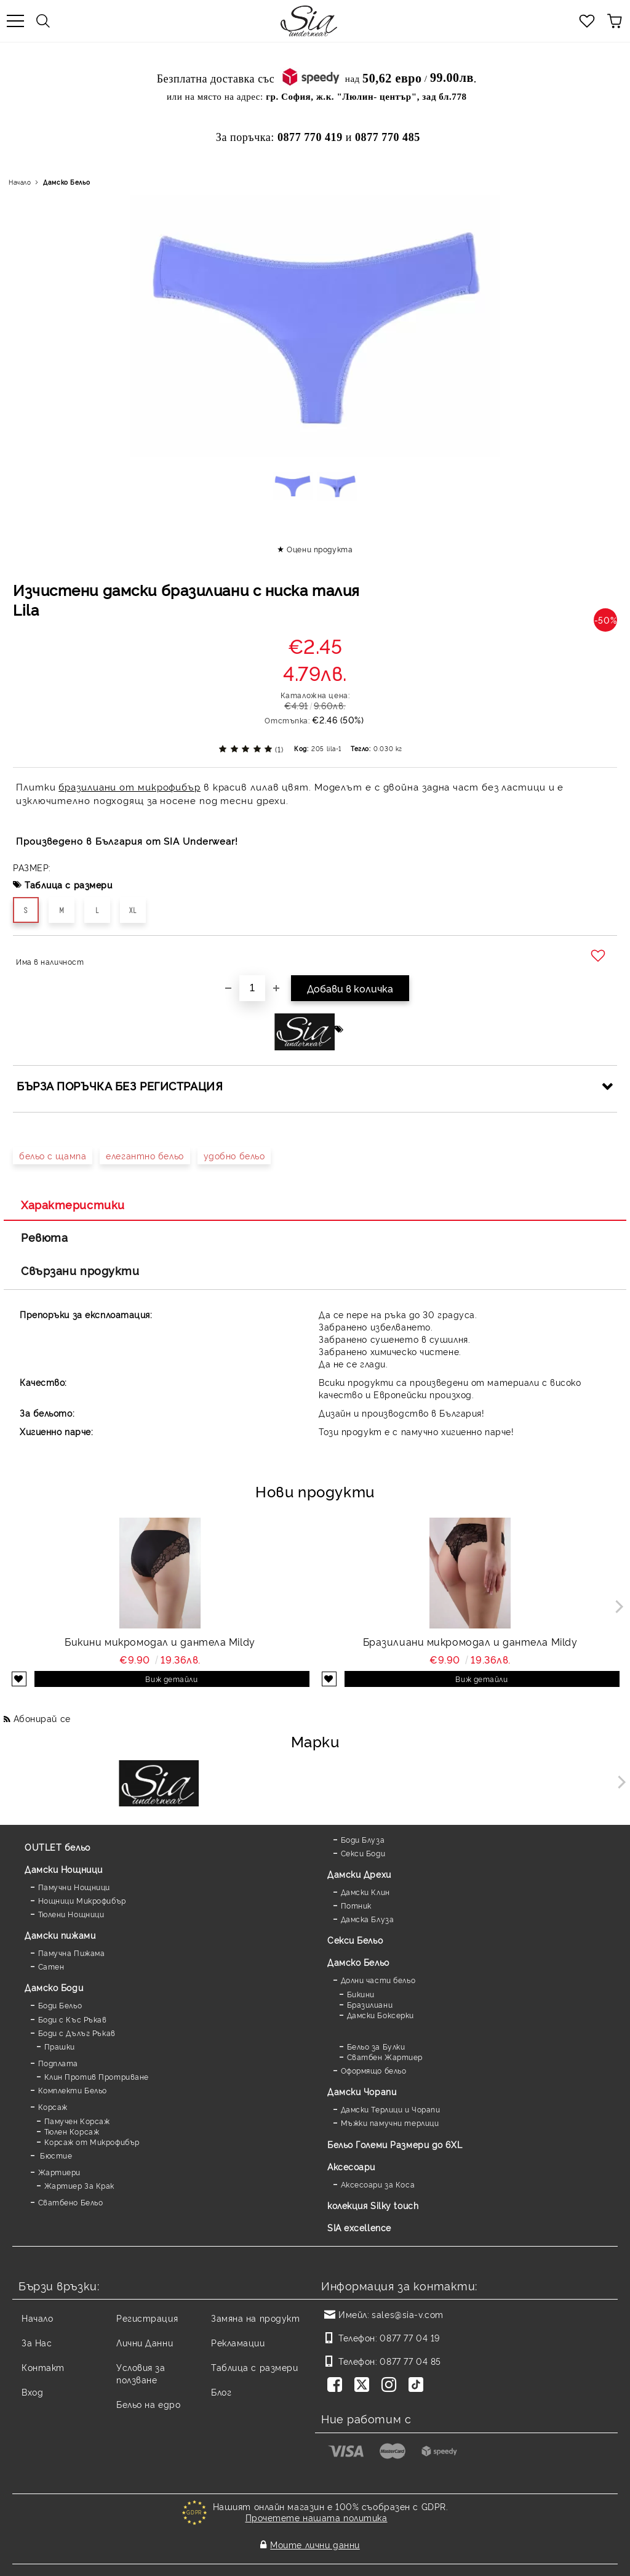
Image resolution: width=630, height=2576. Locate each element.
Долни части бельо (378, 1979)
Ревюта (44, 1237)
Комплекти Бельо (72, 2090)
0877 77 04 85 (410, 2361)
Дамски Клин (365, 1891)
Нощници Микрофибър (82, 1900)
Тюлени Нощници (71, 1914)
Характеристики (73, 1204)
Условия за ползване (140, 2373)
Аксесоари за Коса (378, 2184)
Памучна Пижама (71, 1952)
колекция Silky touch (372, 2205)
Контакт (43, 2367)
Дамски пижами (60, 1935)
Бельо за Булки (376, 2046)
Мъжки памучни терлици (390, 2122)
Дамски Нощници (64, 1869)
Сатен (51, 1966)
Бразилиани (370, 2004)
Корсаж (53, 2106)
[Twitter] (364, 2386)
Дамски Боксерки (380, 2015)
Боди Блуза (363, 1839)
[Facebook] (337, 2386)
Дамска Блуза (367, 1919)
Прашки (59, 2046)
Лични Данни (144, 2342)
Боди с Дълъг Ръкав (77, 2032)
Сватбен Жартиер (385, 2056)
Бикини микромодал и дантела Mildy (160, 1641)
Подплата (58, 2063)
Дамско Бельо (66, 182)
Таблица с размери (69, 884)
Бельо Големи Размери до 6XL (394, 2144)
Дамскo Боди (54, 1987)
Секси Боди (363, 1853)
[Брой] (252, 988)
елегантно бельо (144, 1155)
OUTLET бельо (57, 1847)
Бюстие (55, 2155)
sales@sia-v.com (407, 2314)
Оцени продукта (320, 549)
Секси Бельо (355, 1940)
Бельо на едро (148, 2404)
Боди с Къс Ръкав (72, 2019)
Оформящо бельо (374, 2070)
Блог (221, 2391)
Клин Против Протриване (96, 2076)
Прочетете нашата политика (316, 2517)
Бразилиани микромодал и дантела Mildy (470, 1641)
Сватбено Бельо (70, 2202)
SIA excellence (359, 2227)
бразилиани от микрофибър (129, 786)
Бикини (361, 1994)
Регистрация (147, 2318)
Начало (20, 182)
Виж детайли (171, 1678)
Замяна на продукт (255, 2318)
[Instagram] (391, 2386)
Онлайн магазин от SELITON (315, 2564)
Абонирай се (42, 1718)
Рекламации (238, 2342)
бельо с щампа (52, 1155)
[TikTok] (418, 2386)
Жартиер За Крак (79, 2185)
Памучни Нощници (74, 1887)
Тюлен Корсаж (72, 2131)
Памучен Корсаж (77, 2120)
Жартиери (59, 2172)
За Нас (37, 2342)
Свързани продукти (80, 1270)
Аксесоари (351, 2166)
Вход (32, 2391)
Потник (356, 1905)
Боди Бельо (60, 2005)
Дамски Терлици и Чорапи (391, 2109)
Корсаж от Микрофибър (92, 2141)
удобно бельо (234, 1155)
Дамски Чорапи (361, 2091)
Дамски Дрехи (359, 1874)
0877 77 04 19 (409, 2337)
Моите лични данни (315, 2537)
